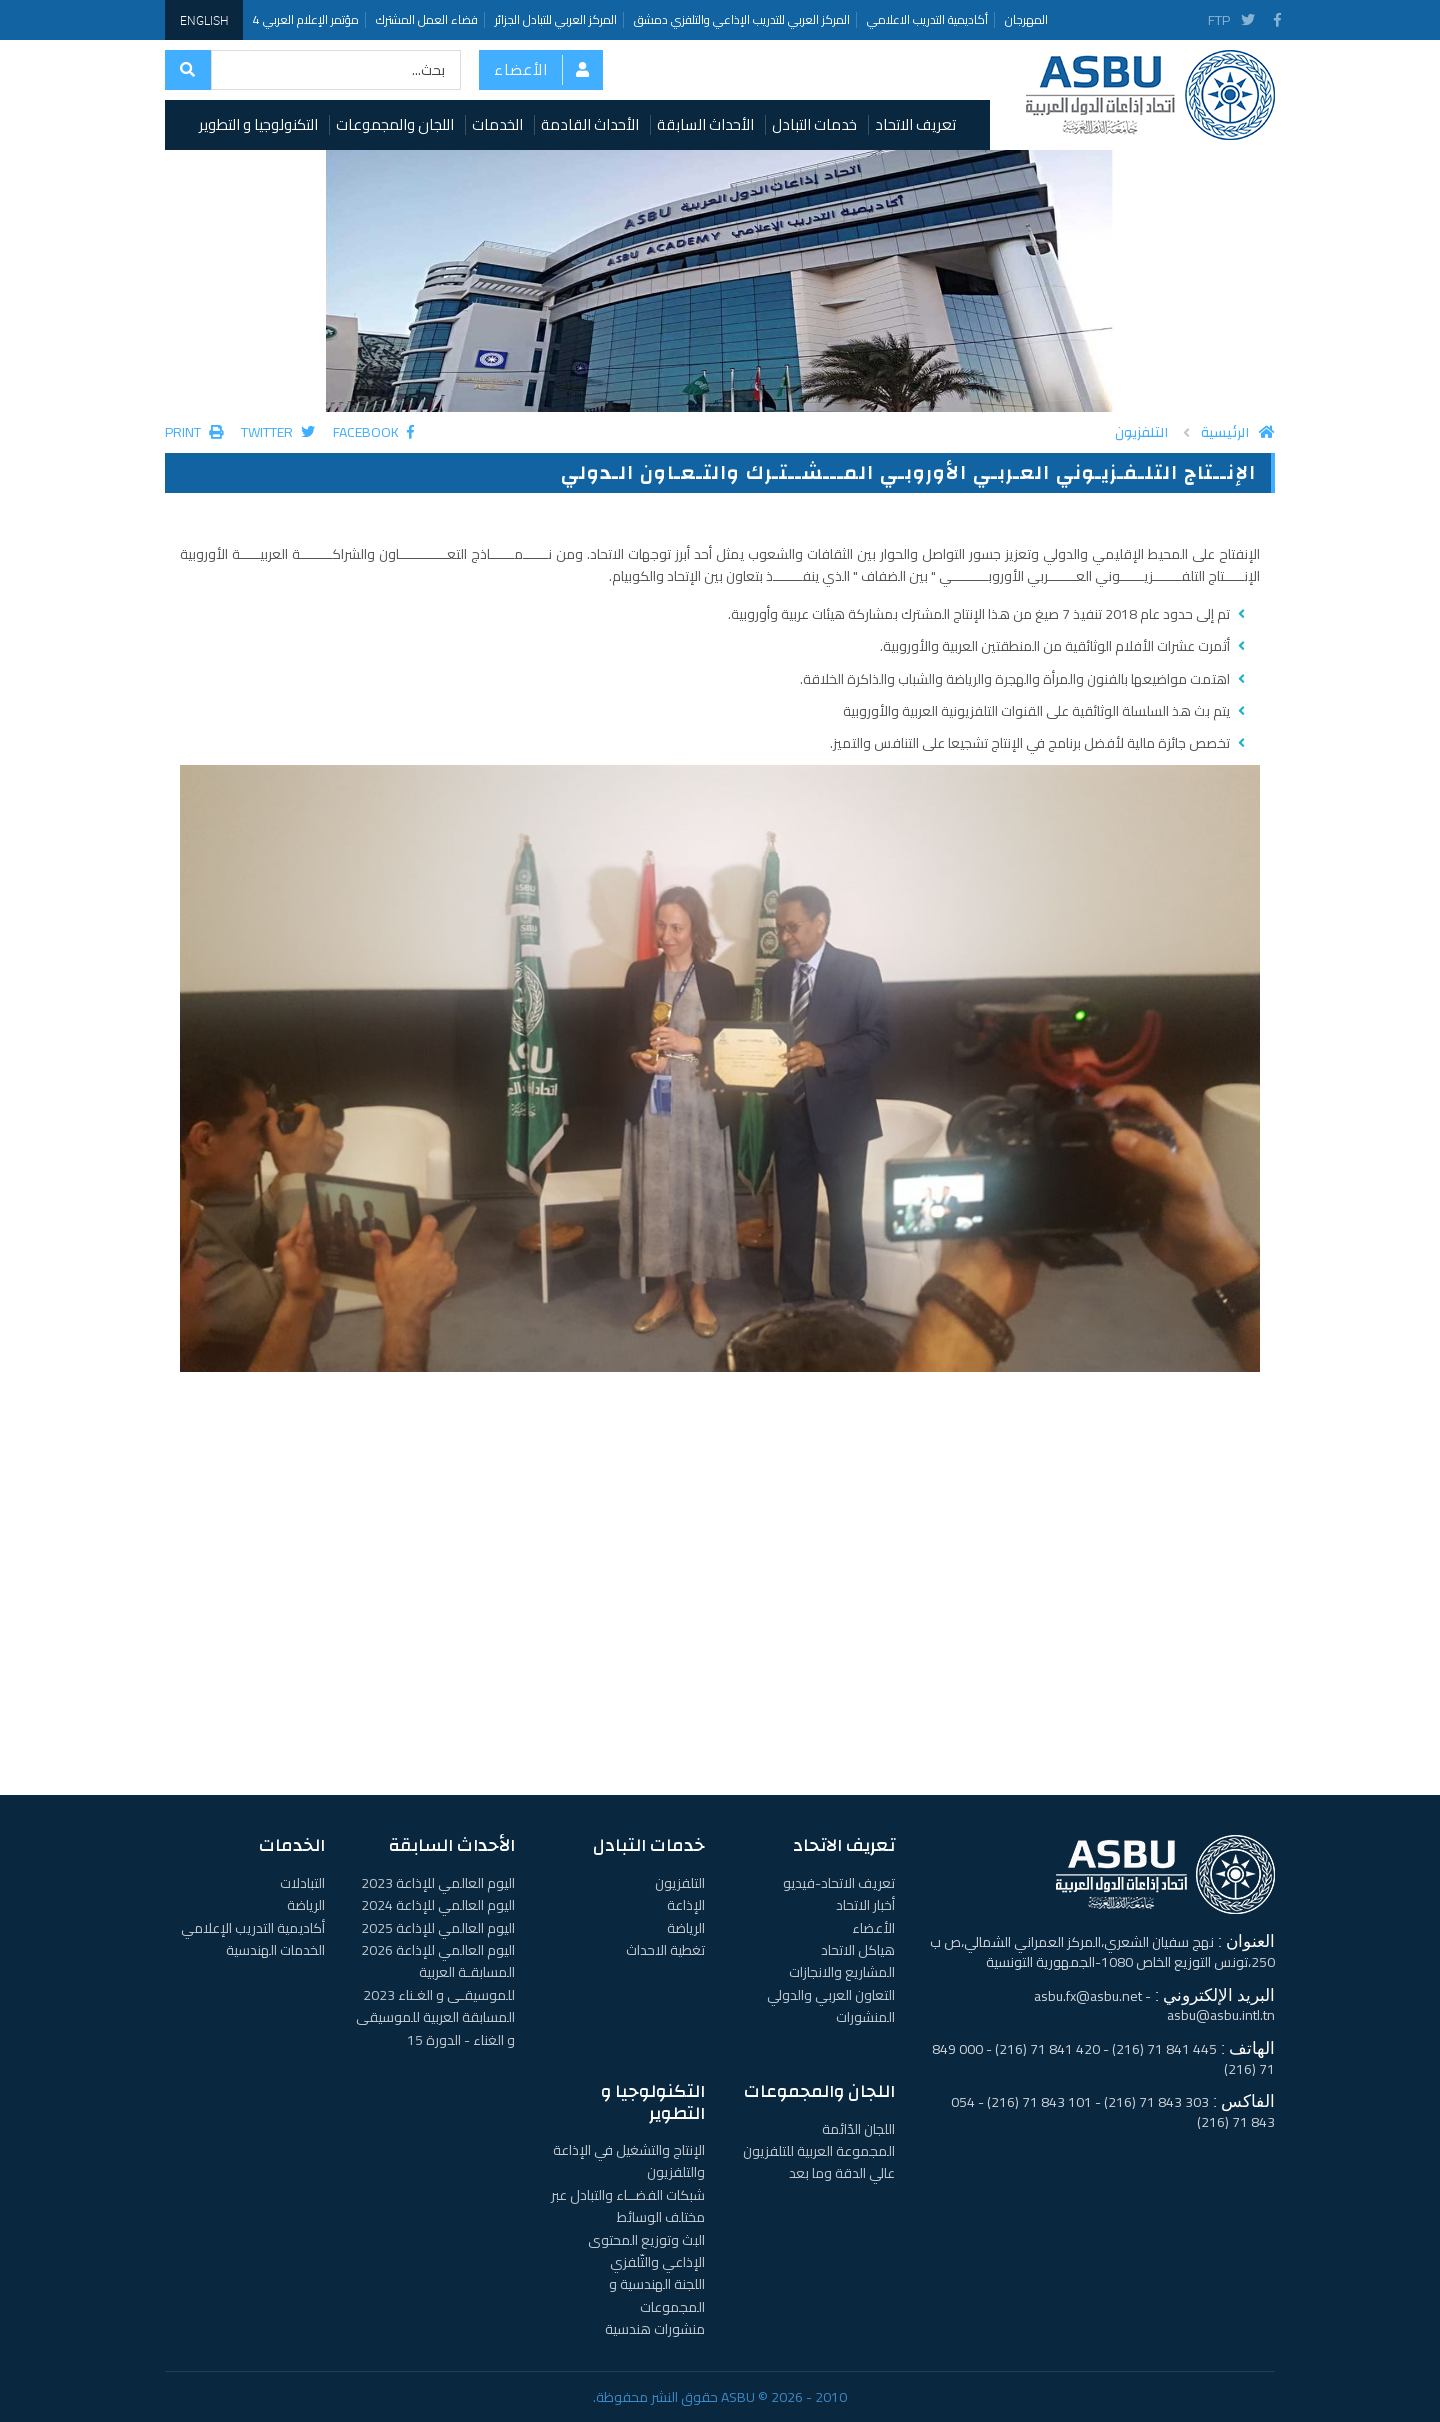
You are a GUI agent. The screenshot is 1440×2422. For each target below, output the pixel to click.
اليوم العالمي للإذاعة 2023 (438, 1883)
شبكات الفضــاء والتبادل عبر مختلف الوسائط (628, 2206)
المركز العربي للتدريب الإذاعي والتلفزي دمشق (742, 19)
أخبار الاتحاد (865, 1905)
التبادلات (302, 1883)
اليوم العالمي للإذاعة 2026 (438, 1950)
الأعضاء (521, 69)
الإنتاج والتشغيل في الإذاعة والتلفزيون (629, 2161)
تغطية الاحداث (665, 1950)
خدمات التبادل (814, 124)
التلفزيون (1141, 433)
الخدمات (497, 124)
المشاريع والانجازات (842, 1972)
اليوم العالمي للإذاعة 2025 (438, 1928)
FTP (1219, 20)
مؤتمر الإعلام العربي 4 (306, 19)
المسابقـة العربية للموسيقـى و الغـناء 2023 (439, 1983)
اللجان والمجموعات (395, 124)
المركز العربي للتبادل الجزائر (556, 19)
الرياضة (686, 1928)
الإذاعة (686, 1905)
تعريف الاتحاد (915, 124)
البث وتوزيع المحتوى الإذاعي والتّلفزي (646, 2251)
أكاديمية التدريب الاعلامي (927, 19)
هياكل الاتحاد (858, 1950)
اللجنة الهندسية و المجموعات (657, 2295)
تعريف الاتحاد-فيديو (839, 1883)
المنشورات (865, 2017)
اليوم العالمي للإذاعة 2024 (438, 1905)
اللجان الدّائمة (858, 2129)
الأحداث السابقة (705, 124)
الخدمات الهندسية (275, 1950)
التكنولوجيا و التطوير (258, 124)
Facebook (373, 432)
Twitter (278, 432)
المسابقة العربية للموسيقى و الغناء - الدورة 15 (435, 2028)
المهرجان (1026, 19)
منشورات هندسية (655, 2329)
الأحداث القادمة (590, 124)
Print (194, 432)
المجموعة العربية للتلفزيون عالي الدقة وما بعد (819, 2162)
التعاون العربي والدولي (831, 1995)
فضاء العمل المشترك (427, 19)
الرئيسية (1238, 433)
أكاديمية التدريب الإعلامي (253, 1928)
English (204, 20)
